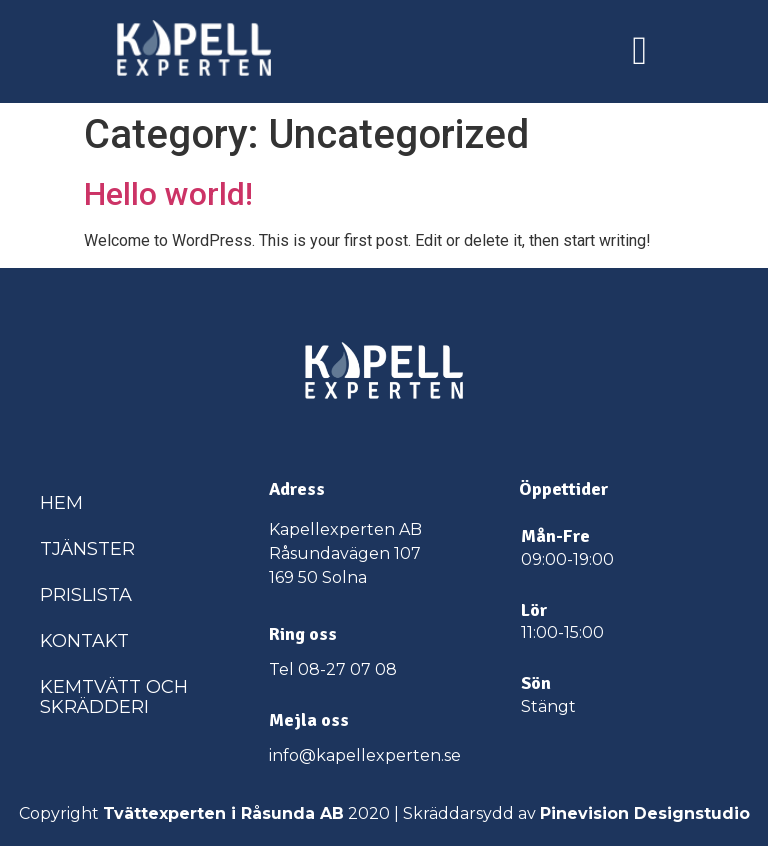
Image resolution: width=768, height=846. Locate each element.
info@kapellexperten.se (365, 755)
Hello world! (168, 194)
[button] (639, 51)
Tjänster (87, 549)
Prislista (86, 595)
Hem (61, 503)
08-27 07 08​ (347, 669)
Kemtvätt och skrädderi (114, 697)
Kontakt (84, 641)
